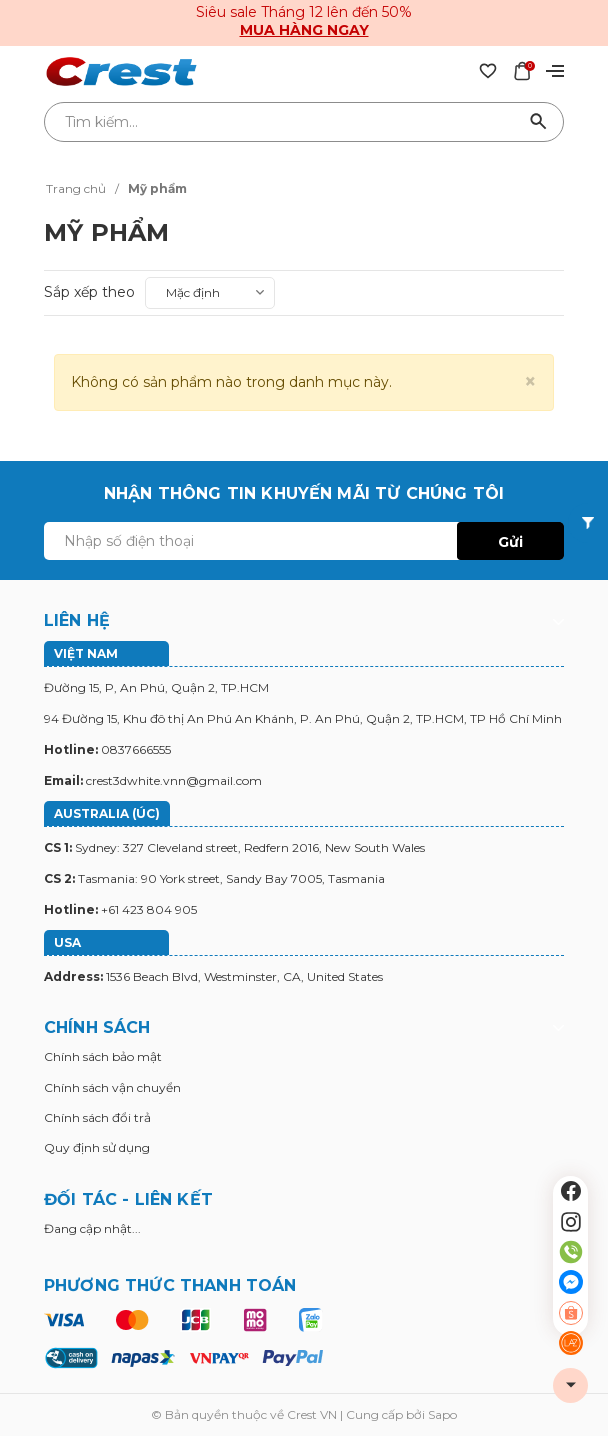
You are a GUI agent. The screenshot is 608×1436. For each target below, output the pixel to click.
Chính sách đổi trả (97, 1117)
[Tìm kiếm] (539, 122)
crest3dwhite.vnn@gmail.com (174, 780)
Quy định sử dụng (97, 1147)
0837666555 (136, 749)
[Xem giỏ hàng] (522, 70)
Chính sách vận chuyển (112, 1087)
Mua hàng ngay (304, 30)
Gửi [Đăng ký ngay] (510, 542)
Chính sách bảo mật (103, 1056)
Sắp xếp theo (89, 292)
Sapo (442, 1414)
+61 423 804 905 (149, 909)
